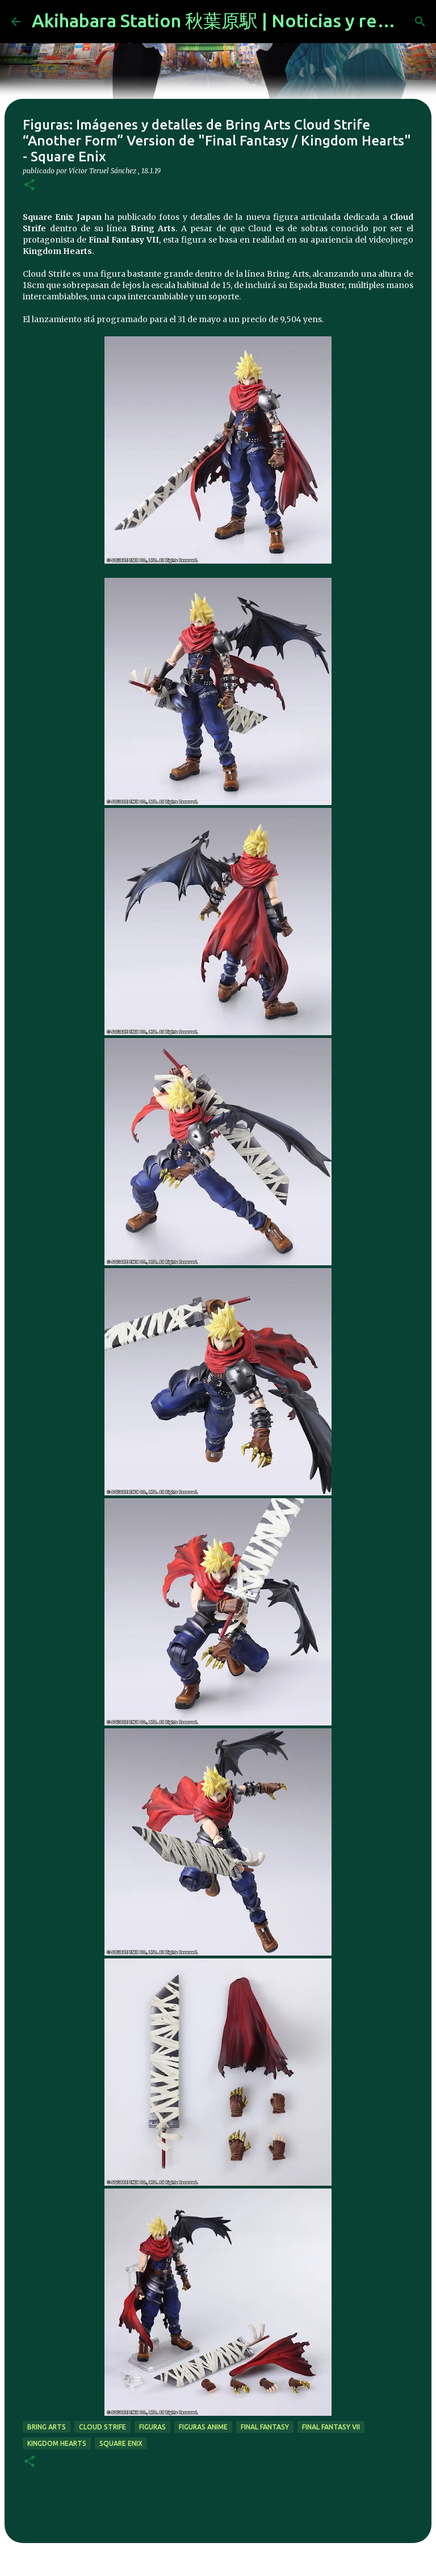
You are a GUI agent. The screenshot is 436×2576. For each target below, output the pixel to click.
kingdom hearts (56, 2443)
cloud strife (102, 2427)
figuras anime (203, 2427)
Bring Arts (46, 2427)
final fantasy (265, 2427)
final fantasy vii (331, 2427)
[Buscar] (420, 21)
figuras (152, 2427)
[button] (29, 185)
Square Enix (120, 2443)
